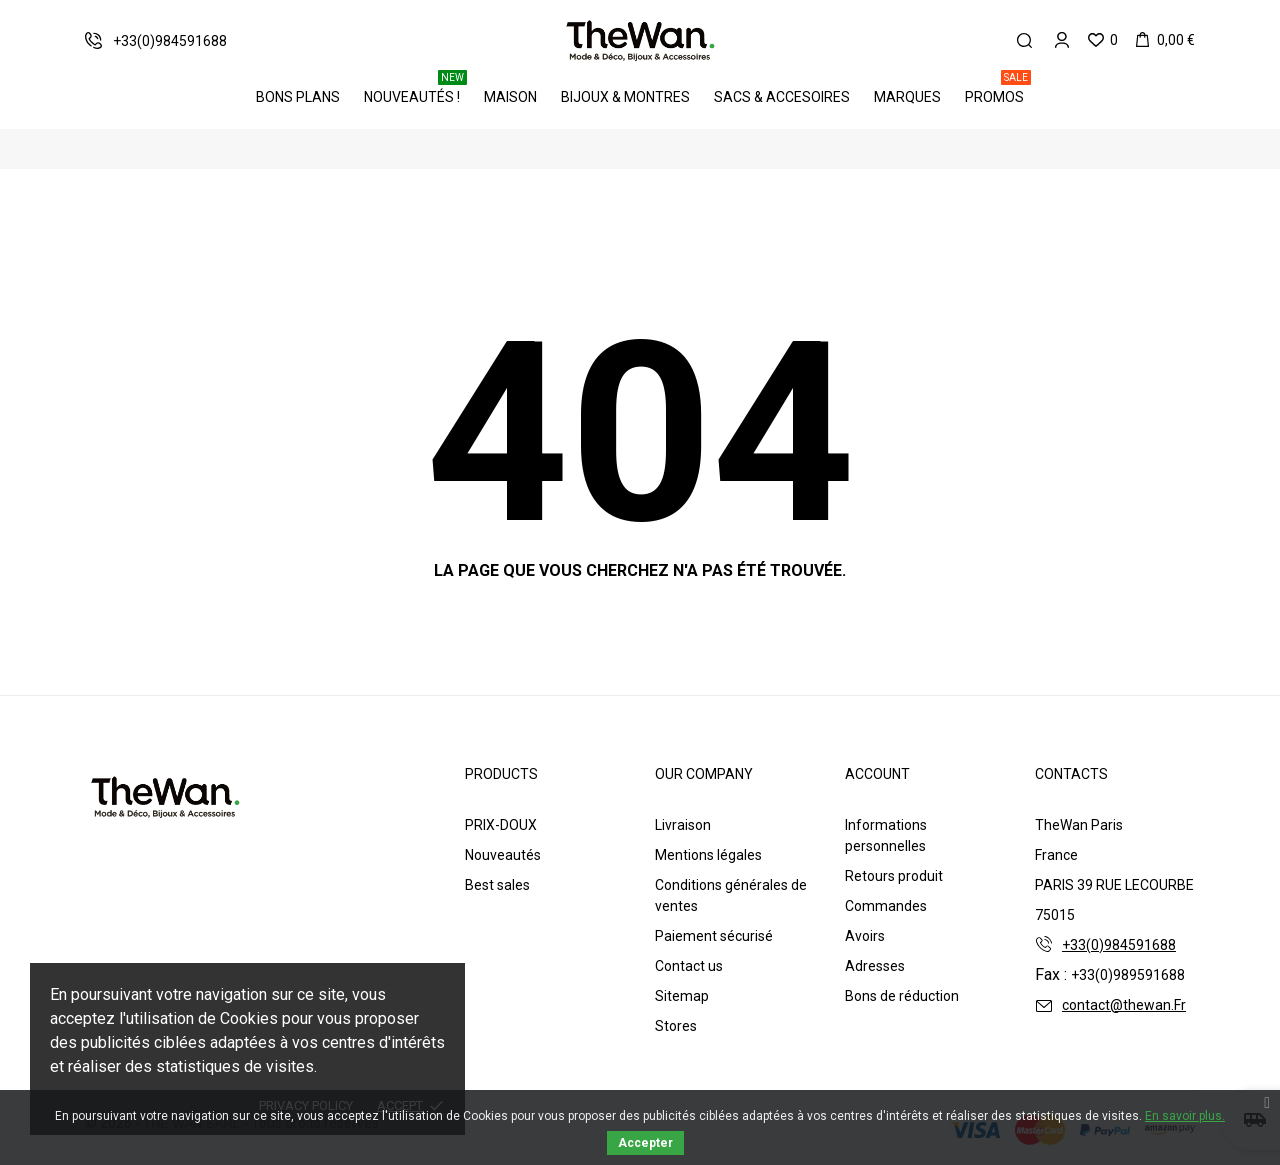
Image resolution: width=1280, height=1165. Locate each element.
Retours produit (894, 876)
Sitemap (682, 996)
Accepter (645, 1143)
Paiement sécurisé (714, 936)
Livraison (683, 825)
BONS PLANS (298, 97)
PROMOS (998, 90)
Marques (907, 97)
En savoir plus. (1185, 1116)
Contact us (689, 966)
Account (877, 774)
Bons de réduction (902, 996)
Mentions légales (708, 855)
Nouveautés (503, 855)
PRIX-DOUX (501, 825)
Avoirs (865, 936)
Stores (676, 1026)
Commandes (886, 906)
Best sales (497, 885)
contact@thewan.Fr (1124, 1005)
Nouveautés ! (415, 90)
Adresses (875, 966)
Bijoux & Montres (625, 97)
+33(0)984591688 (1119, 945)
